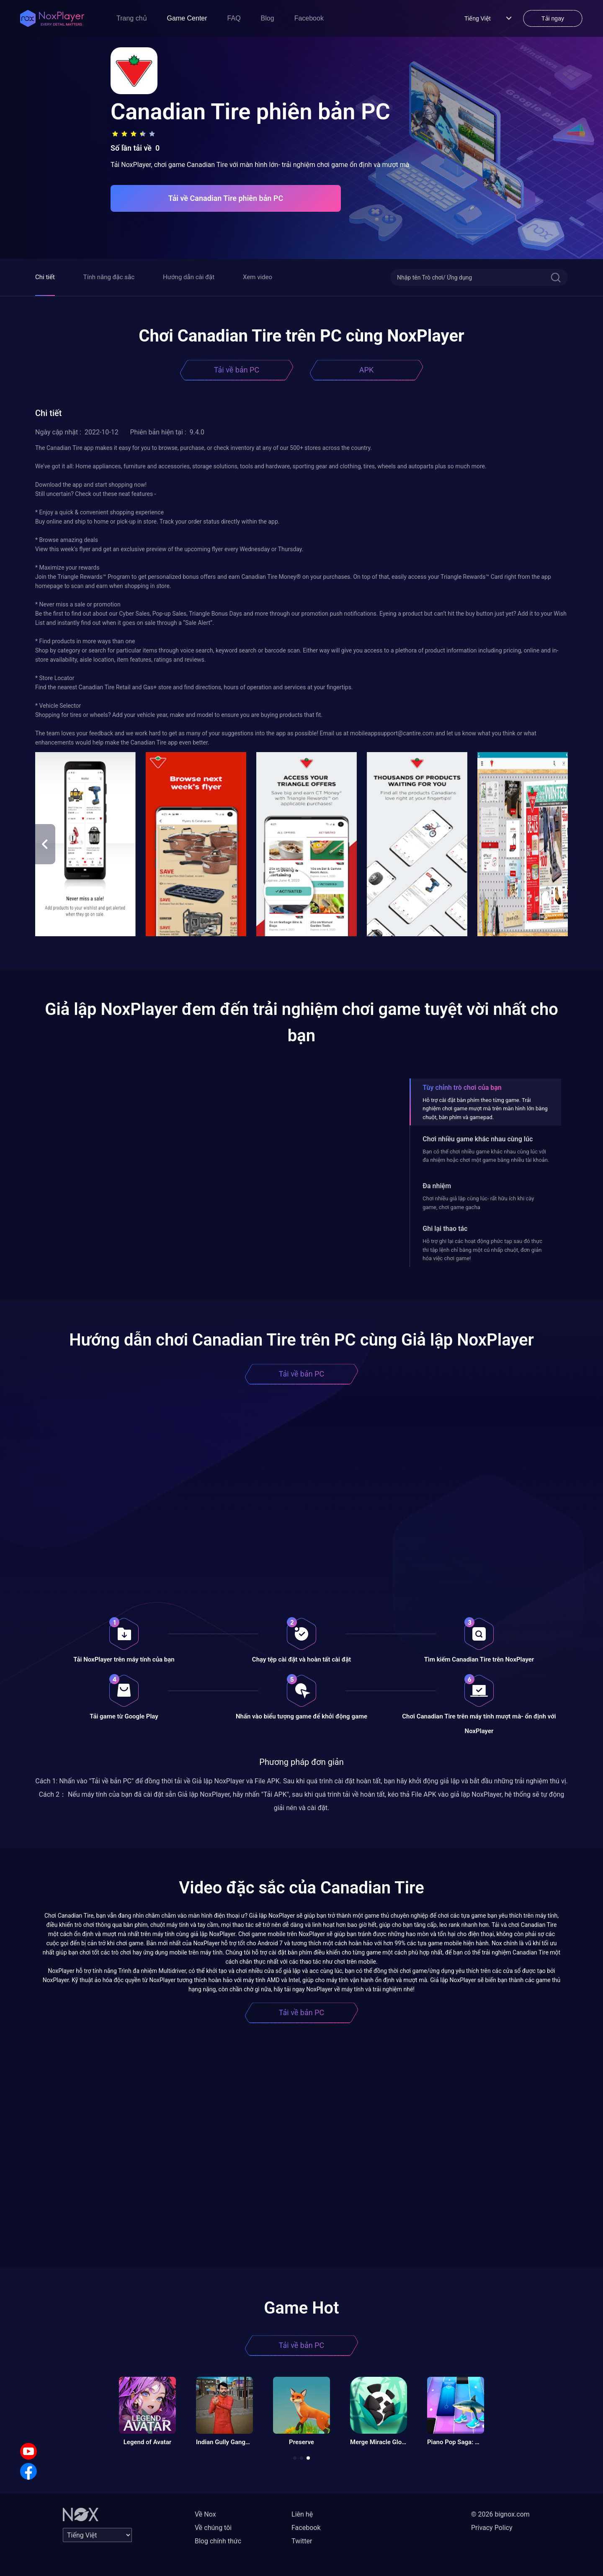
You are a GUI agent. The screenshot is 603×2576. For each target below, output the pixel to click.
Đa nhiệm (437, 1186)
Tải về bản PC (236, 369)
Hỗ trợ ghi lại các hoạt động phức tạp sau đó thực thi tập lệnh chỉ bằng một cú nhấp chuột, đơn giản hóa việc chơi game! (482, 1249)
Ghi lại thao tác (445, 1229)
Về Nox (205, 2514)
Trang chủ (131, 18)
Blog (267, 18)
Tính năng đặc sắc (108, 277)
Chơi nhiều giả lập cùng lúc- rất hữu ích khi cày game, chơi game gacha (478, 1202)
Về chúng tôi (213, 2528)
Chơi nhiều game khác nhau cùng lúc (478, 1139)
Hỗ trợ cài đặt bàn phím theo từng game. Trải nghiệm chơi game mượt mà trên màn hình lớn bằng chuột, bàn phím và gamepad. (485, 1108)
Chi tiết (45, 277)
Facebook (309, 18)
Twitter (301, 2541)
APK (366, 369)
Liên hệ (302, 2514)
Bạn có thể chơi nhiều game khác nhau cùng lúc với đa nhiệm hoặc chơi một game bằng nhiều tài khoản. (486, 1155)
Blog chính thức (218, 2541)
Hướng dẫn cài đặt (188, 277)
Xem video (257, 277)
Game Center (187, 18)
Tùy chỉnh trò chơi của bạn (462, 1088)
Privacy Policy (492, 2528)
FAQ (234, 18)
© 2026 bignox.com (500, 2514)
